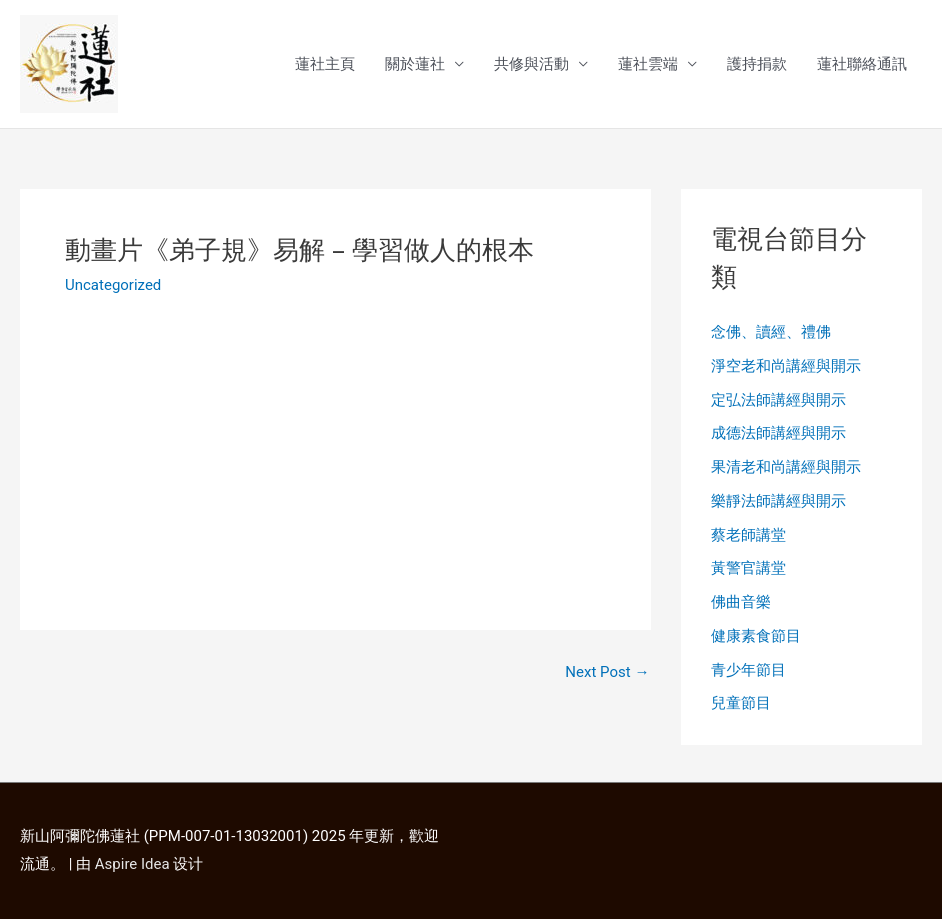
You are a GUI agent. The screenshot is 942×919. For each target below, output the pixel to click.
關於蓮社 (415, 64)
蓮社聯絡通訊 (862, 64)
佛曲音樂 (741, 602)
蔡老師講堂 (748, 535)
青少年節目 (748, 670)
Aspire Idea (132, 864)
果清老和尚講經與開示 (786, 467)
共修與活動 (531, 64)
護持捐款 (757, 64)
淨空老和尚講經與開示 (786, 366)
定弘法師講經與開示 (778, 400)
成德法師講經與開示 (778, 433)
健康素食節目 (756, 636)
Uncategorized (113, 285)
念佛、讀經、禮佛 (771, 332)
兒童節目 (741, 703)
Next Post (607, 672)
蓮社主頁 (325, 64)
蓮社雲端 (648, 64)
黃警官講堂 (748, 568)
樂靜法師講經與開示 (778, 501)
